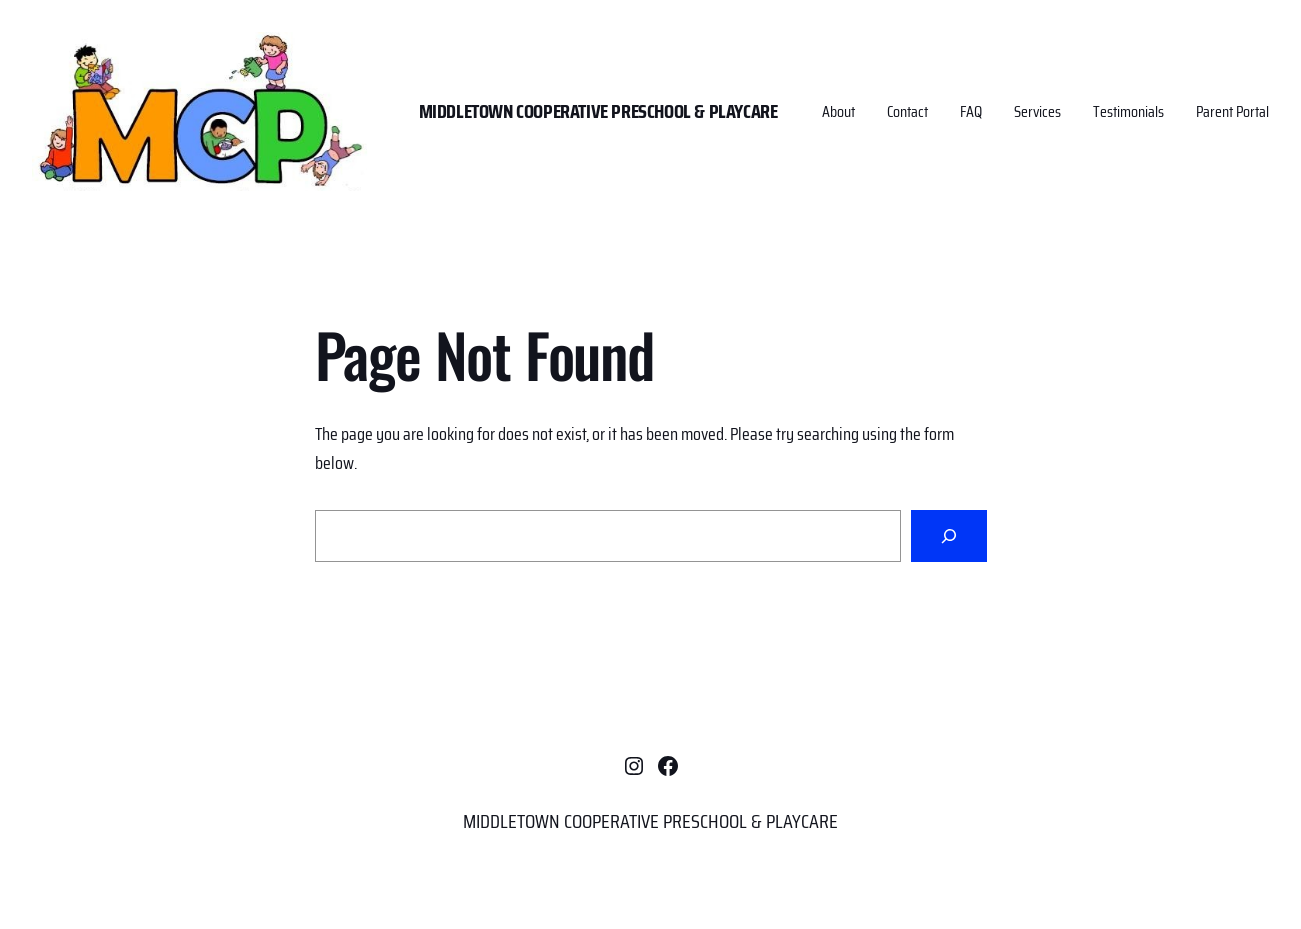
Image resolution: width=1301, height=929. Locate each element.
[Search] (949, 536)
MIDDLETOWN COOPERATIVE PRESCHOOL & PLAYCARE (598, 111)
